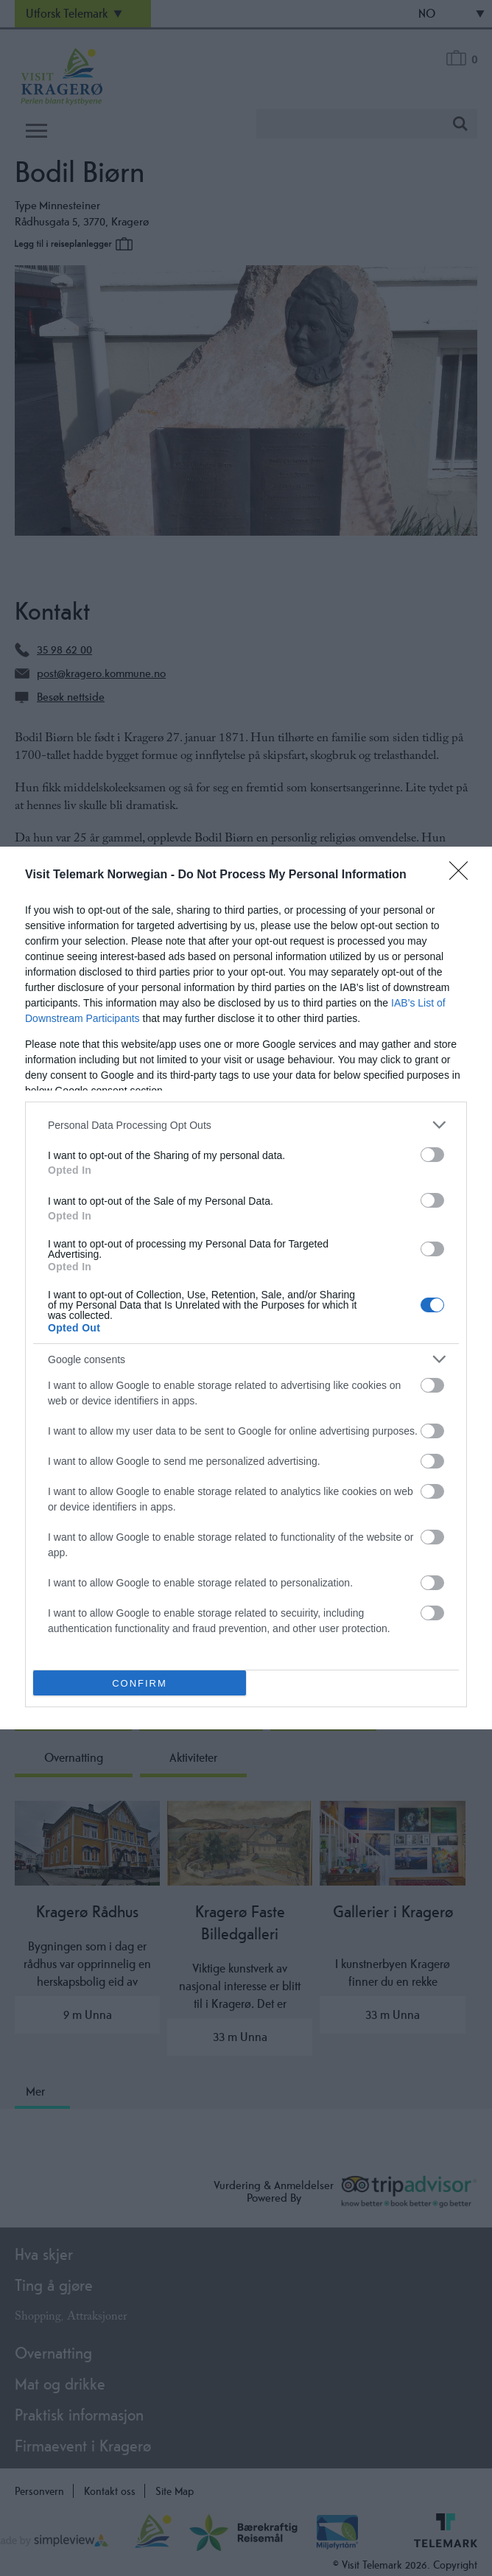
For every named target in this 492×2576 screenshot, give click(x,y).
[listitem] (246, 1125)
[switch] (432, 1154)
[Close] (463, 875)
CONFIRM (139, 1683)
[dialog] (246, 1288)
